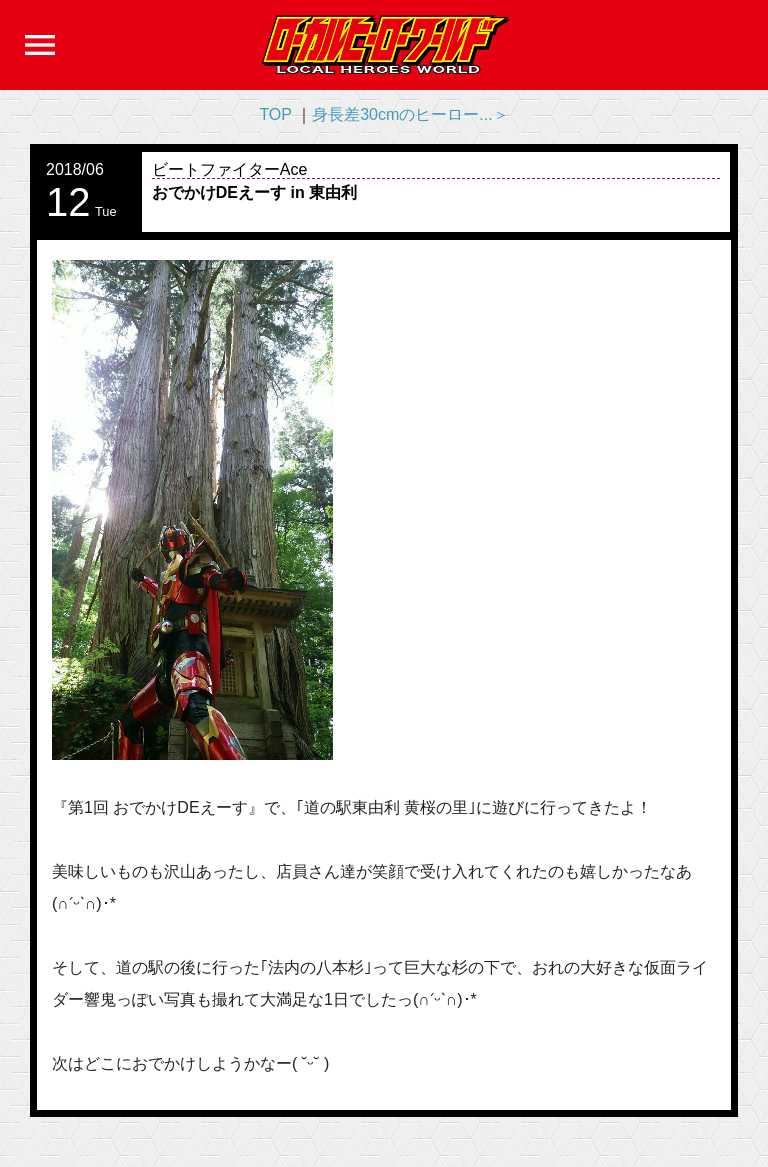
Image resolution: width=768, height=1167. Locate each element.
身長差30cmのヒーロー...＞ (410, 114)
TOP (275, 114)
